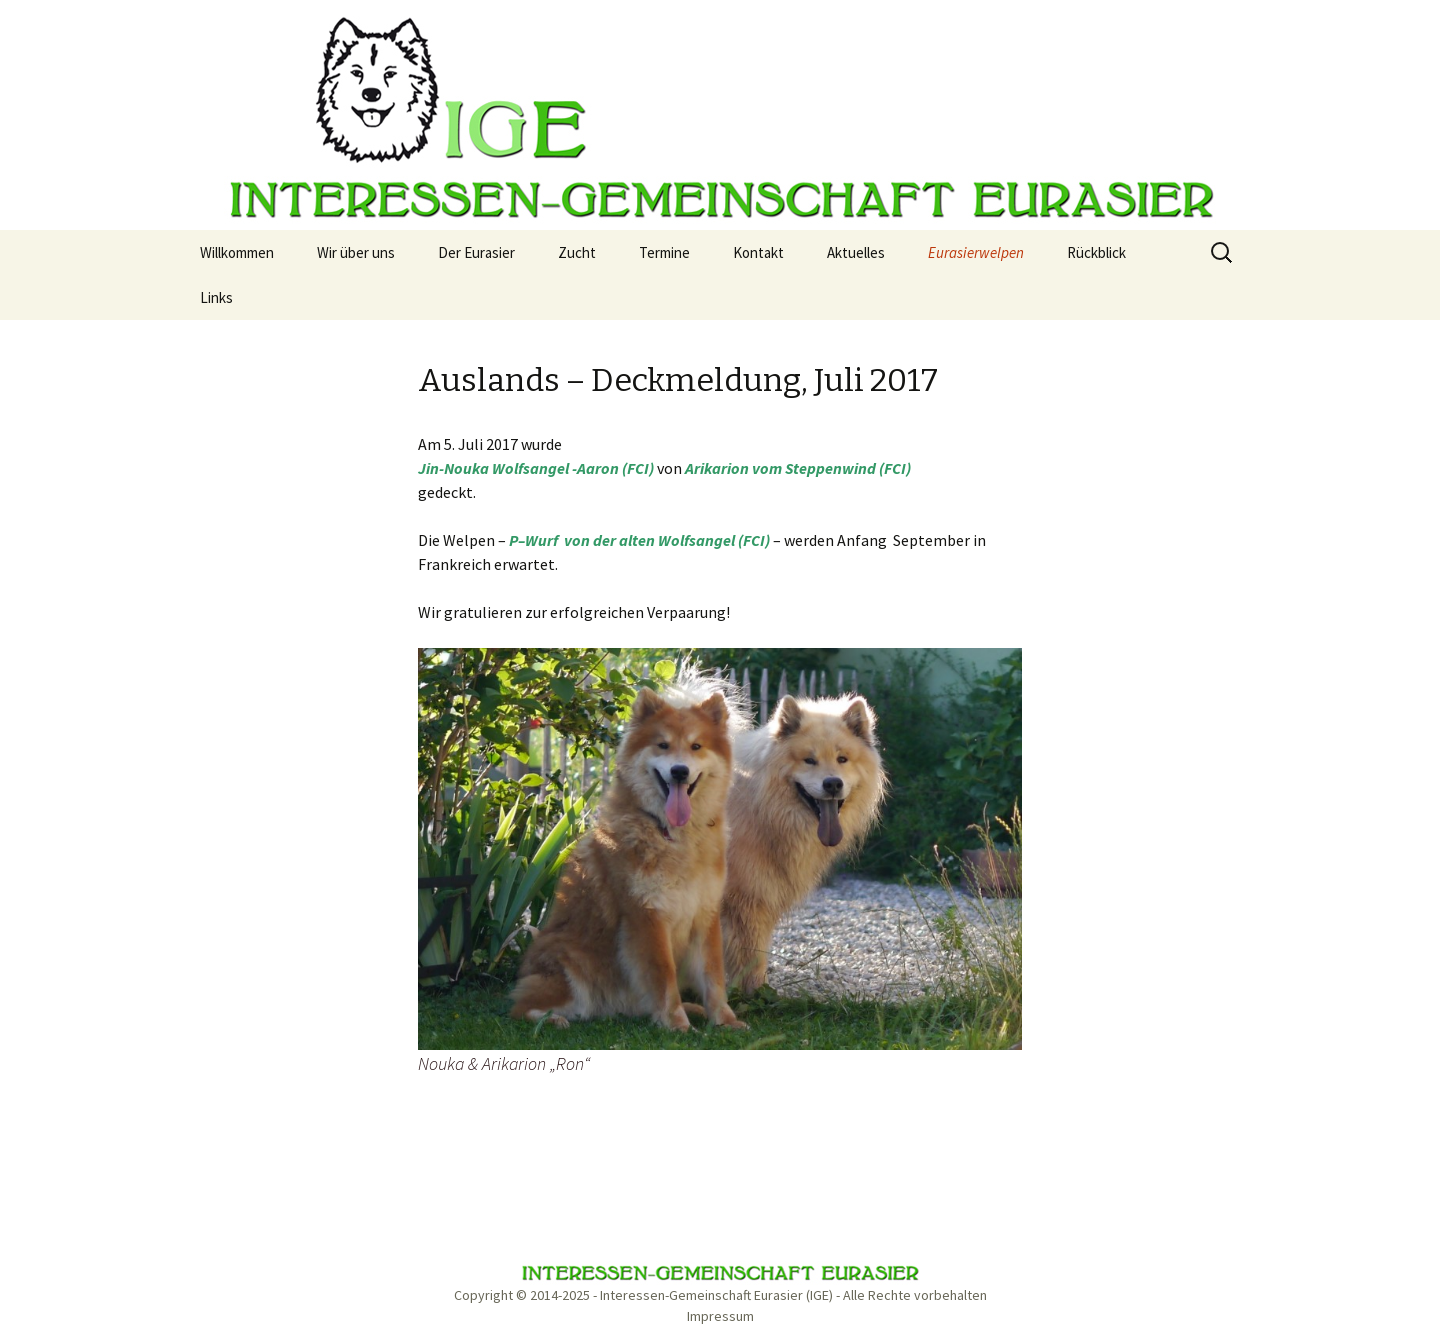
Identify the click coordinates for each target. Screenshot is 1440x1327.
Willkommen (237, 252)
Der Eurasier (476, 252)
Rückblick (1096, 252)
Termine (664, 252)
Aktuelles (856, 252)
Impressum (720, 1316)
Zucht (577, 252)
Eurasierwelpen (976, 252)
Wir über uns (356, 252)
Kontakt (758, 252)
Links (216, 297)
